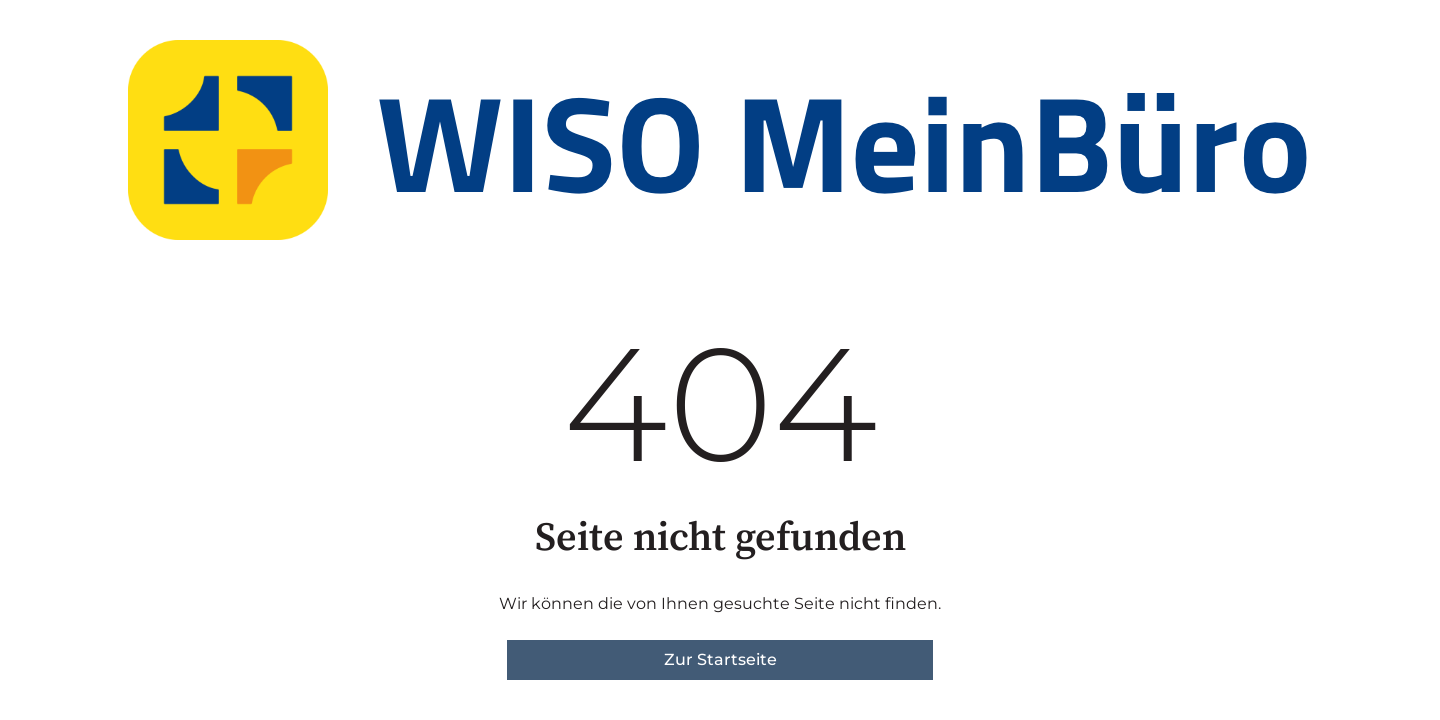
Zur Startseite (720, 659)
